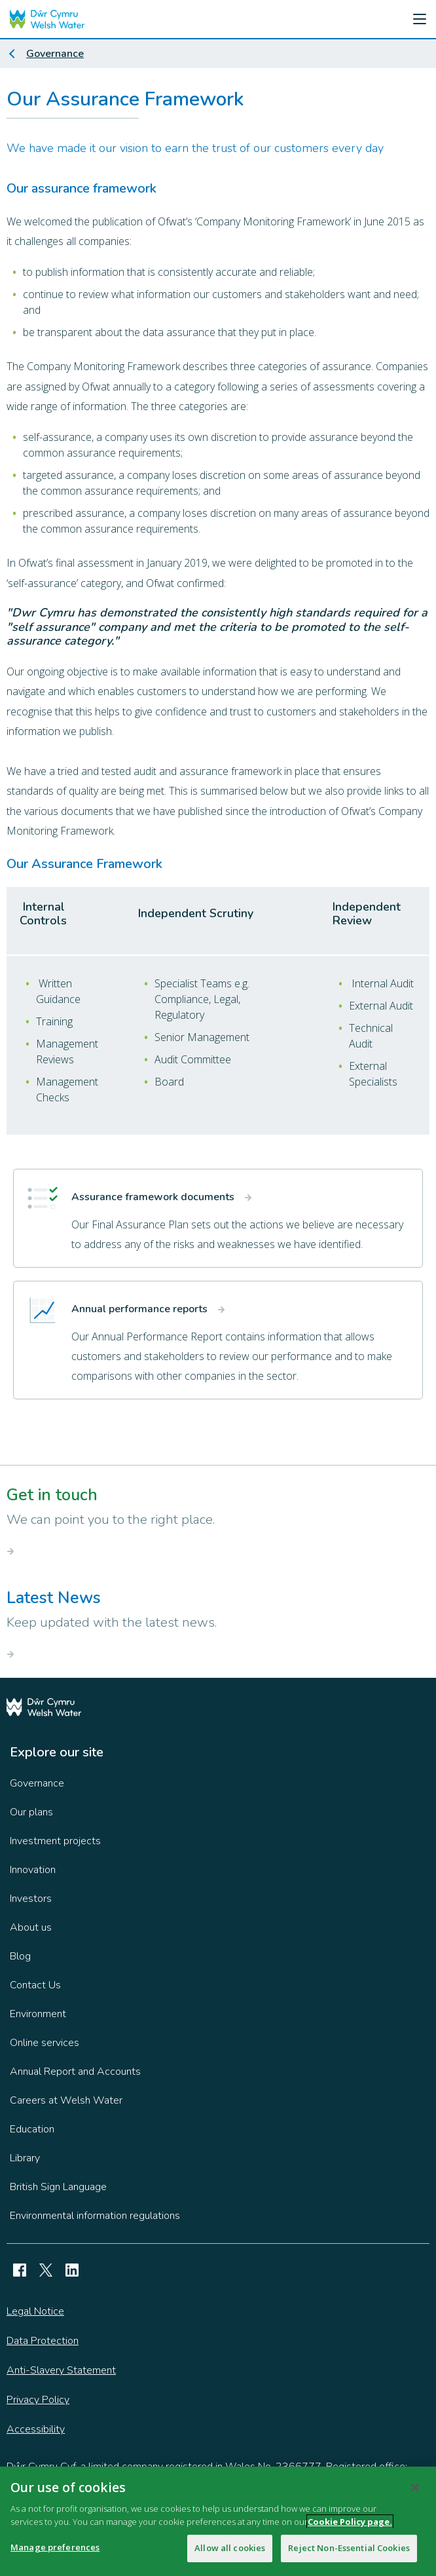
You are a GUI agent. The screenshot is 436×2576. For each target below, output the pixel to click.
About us (31, 1927)
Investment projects (55, 1841)
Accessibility (36, 2429)
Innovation (33, 1870)
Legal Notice (35, 2311)
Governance (55, 54)
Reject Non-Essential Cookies (349, 2554)
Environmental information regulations (95, 2215)
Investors (31, 1898)
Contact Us (35, 1985)
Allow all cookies (229, 2554)
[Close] (415, 2493)
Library (25, 2158)
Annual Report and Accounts (75, 2071)
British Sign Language (58, 2187)
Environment (38, 2014)
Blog (20, 1956)
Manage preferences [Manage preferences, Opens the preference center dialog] (55, 2553)
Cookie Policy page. (350, 2527)
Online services (44, 2043)
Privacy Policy (38, 2400)
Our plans (31, 1812)
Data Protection (43, 2341)
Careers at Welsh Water (66, 2100)
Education (32, 2129)
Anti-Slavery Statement (61, 2370)
